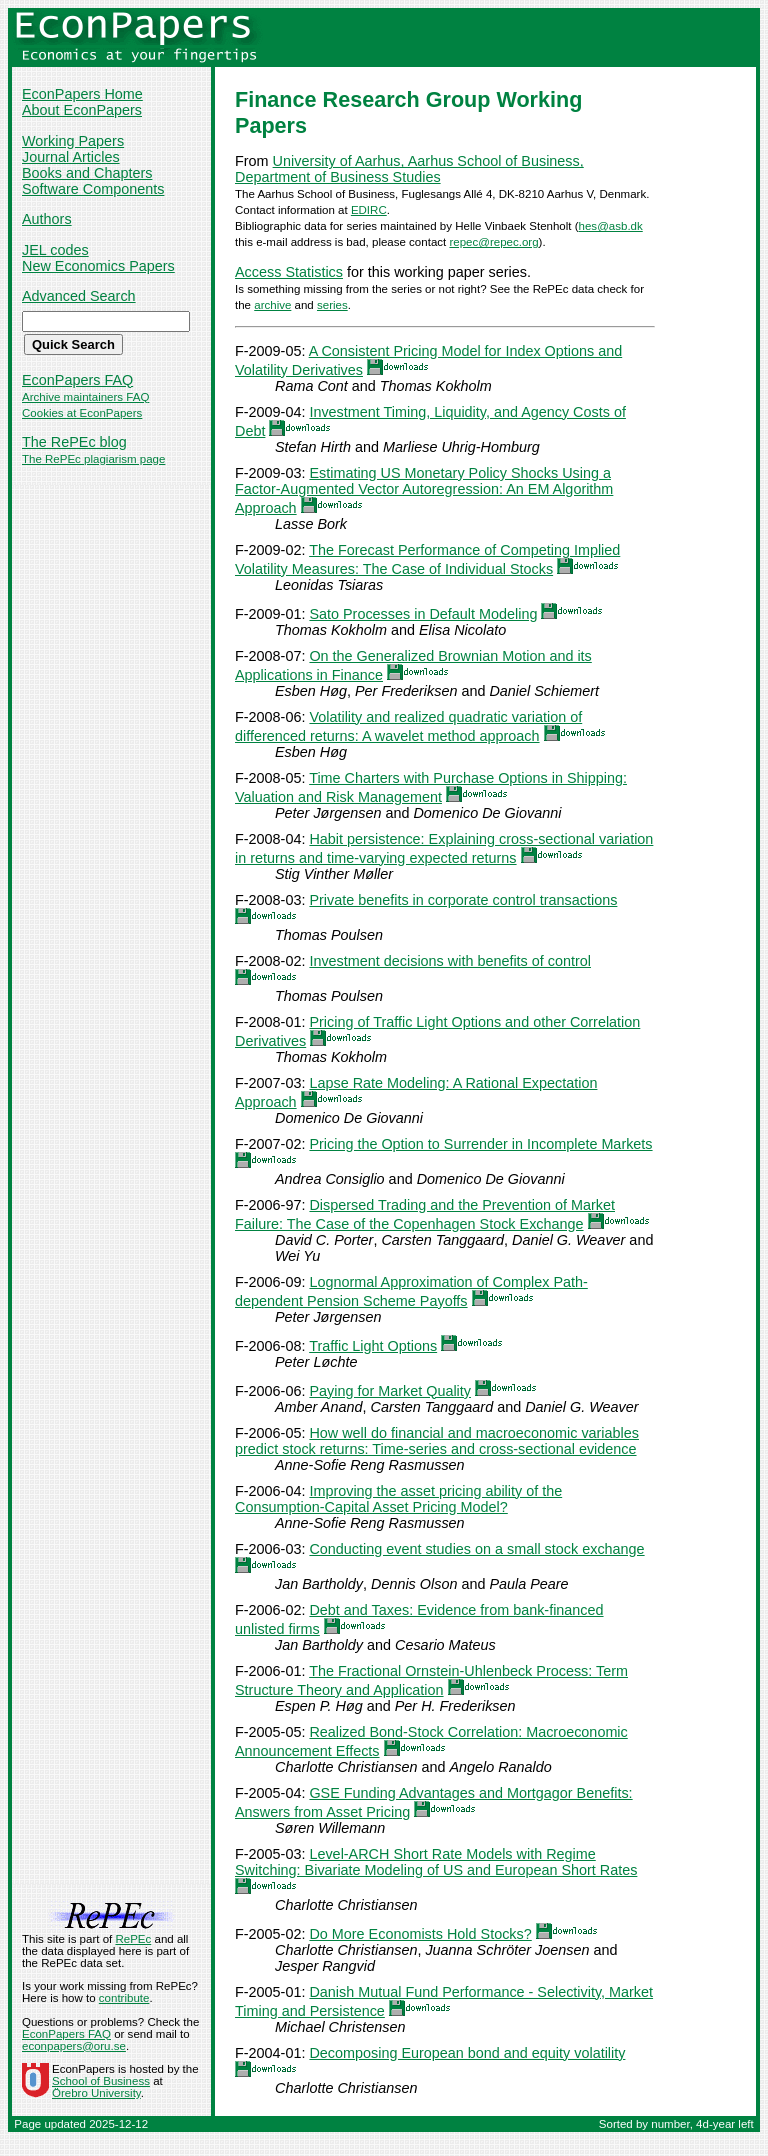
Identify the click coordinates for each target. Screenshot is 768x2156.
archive (272, 305)
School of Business (101, 2081)
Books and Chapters (87, 173)
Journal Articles (71, 157)
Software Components (93, 189)
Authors (47, 219)
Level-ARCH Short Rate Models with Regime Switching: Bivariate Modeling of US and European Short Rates (436, 1862)
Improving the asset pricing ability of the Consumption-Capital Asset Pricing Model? (398, 1499)
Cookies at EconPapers (82, 413)
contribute (124, 1998)
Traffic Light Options (373, 1346)
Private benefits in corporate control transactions (463, 900)
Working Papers (73, 141)
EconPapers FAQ (77, 380)
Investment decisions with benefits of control (450, 961)
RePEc (133, 1939)
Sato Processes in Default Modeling (423, 614)
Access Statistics (289, 272)
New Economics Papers (98, 266)
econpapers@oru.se (74, 2046)
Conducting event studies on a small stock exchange (476, 1549)
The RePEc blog (74, 442)
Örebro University (96, 2093)
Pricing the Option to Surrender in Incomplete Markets (480, 1144)
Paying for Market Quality (390, 1391)
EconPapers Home (82, 94)
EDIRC (369, 210)
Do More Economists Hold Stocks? (420, 1934)
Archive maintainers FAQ (85, 397)
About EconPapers (82, 110)
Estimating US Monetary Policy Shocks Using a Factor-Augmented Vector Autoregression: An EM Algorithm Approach (424, 490)
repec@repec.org (493, 242)
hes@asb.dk (611, 226)
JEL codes (55, 250)
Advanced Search (79, 296)
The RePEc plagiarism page (93, 459)
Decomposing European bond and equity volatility (467, 2053)
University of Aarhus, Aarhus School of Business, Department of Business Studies (409, 169)
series (332, 305)
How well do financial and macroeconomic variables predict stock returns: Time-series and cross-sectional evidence (437, 1441)
